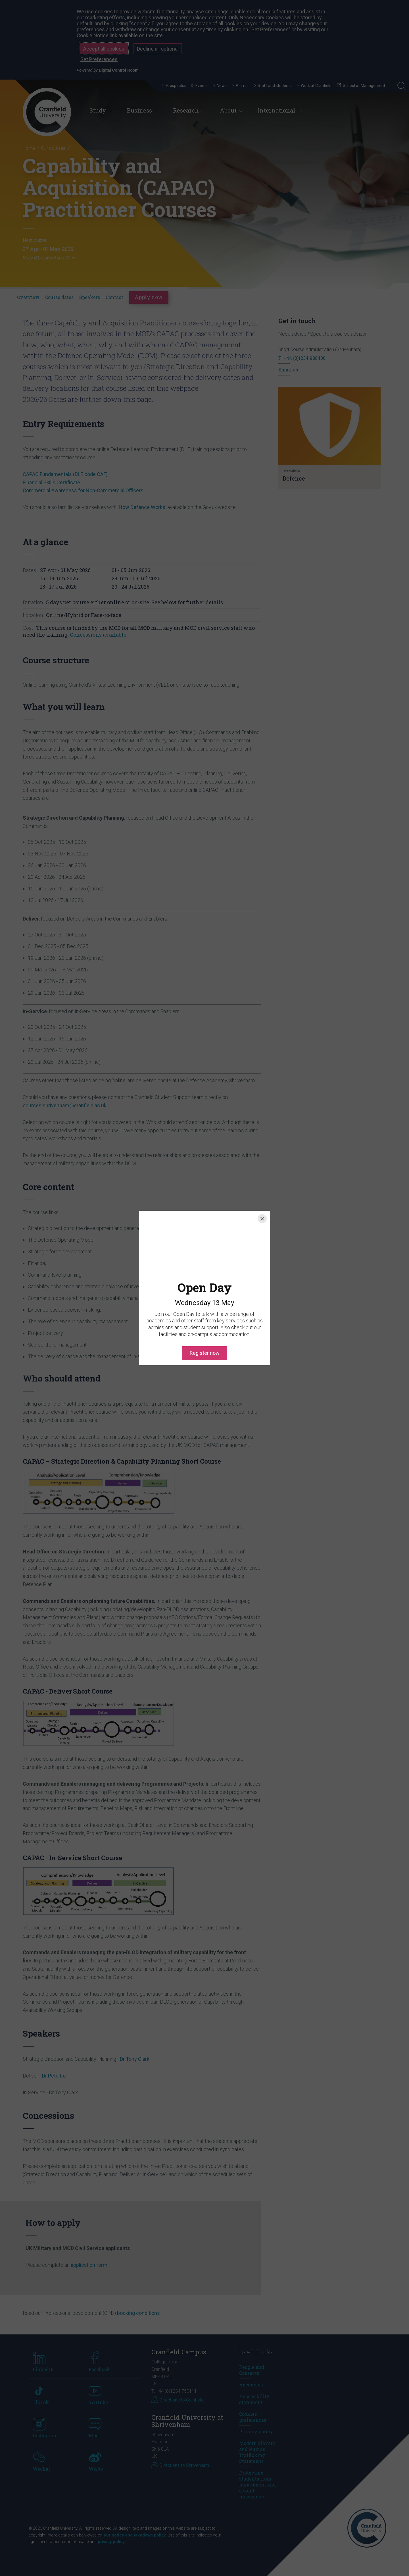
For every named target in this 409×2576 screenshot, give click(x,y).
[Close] (262, 1218)
